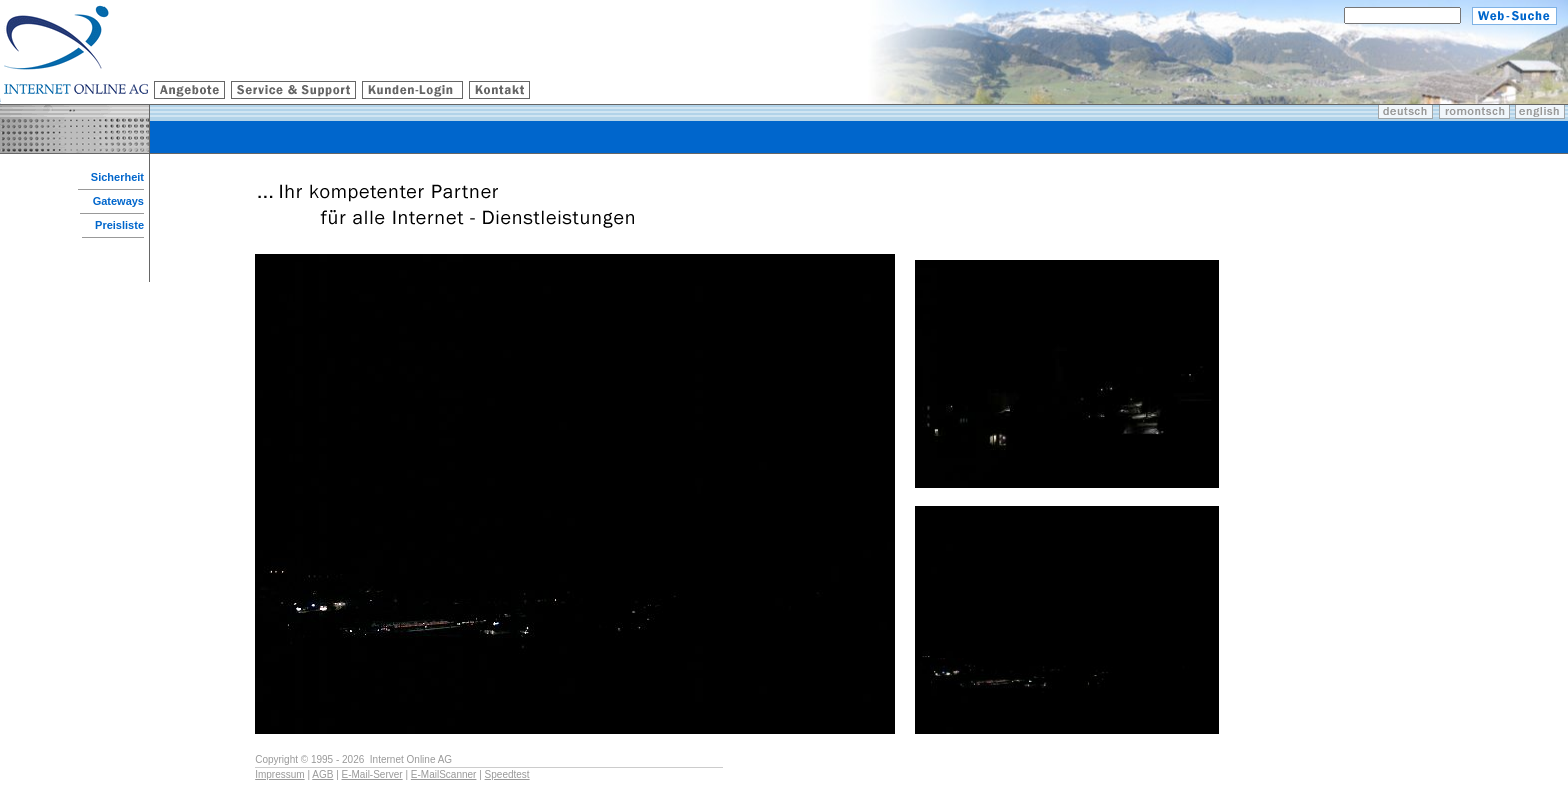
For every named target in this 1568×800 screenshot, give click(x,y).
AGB (322, 774)
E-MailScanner (444, 774)
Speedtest (507, 774)
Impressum (279, 774)
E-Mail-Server (372, 774)
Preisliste (119, 225)
